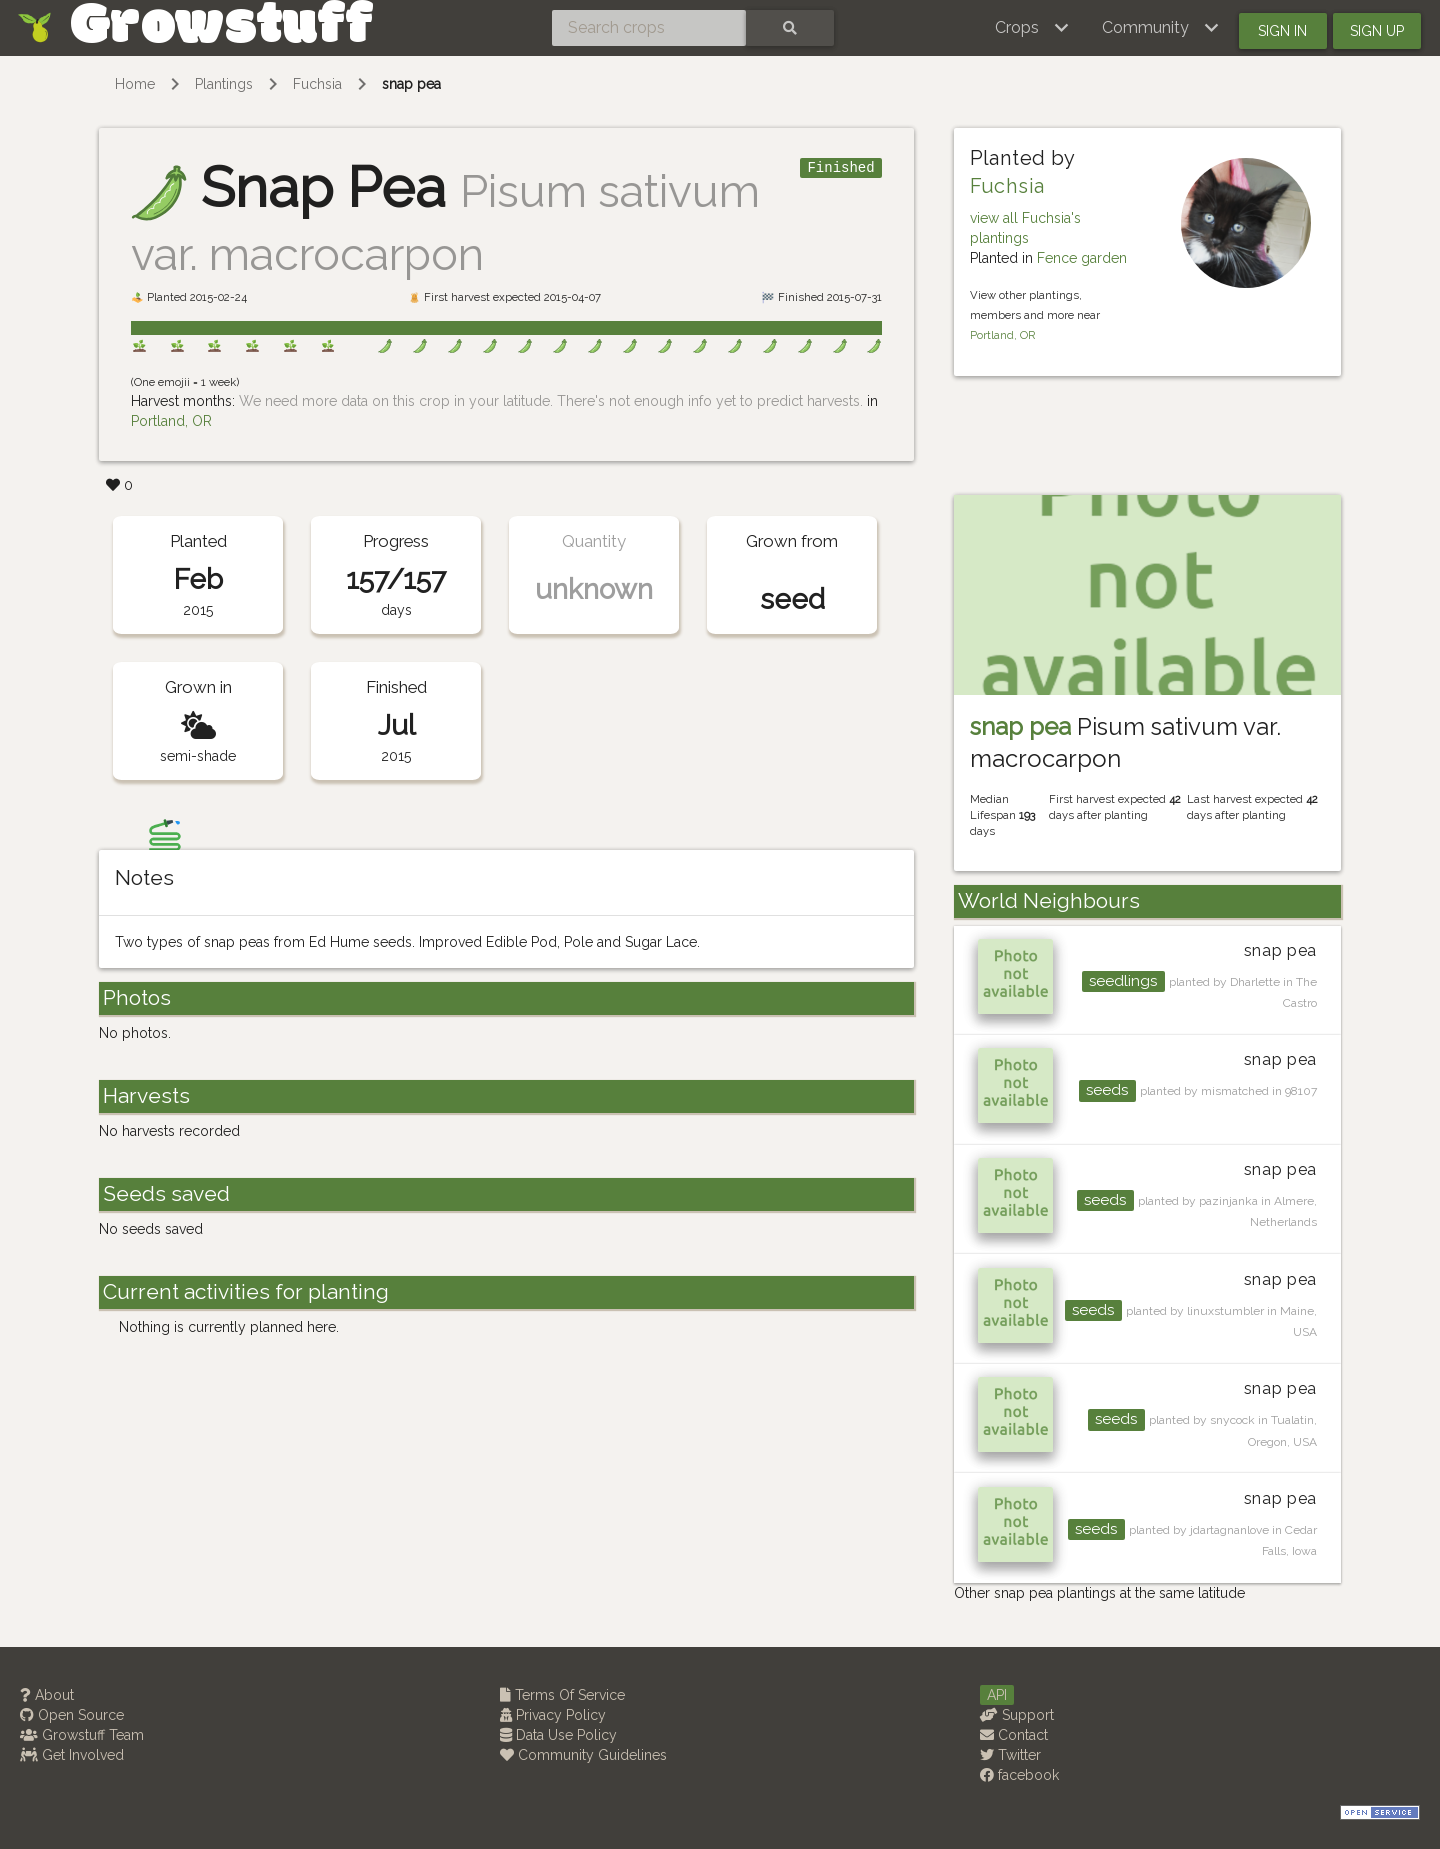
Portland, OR (171, 421)
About (47, 1695)
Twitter (1010, 1755)
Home (135, 84)
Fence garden (1082, 258)
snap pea (411, 84)
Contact (1014, 1735)
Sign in (1282, 31)
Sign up (1377, 31)
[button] (1032, 28)
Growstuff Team (82, 1735)
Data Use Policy (558, 1735)
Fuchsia (317, 84)
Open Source (72, 1715)
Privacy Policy (553, 1715)
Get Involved (72, 1755)
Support (1017, 1715)
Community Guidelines (583, 1755)
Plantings (224, 84)
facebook (1019, 1775)
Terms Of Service (562, 1695)
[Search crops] (649, 28)
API (997, 1695)
